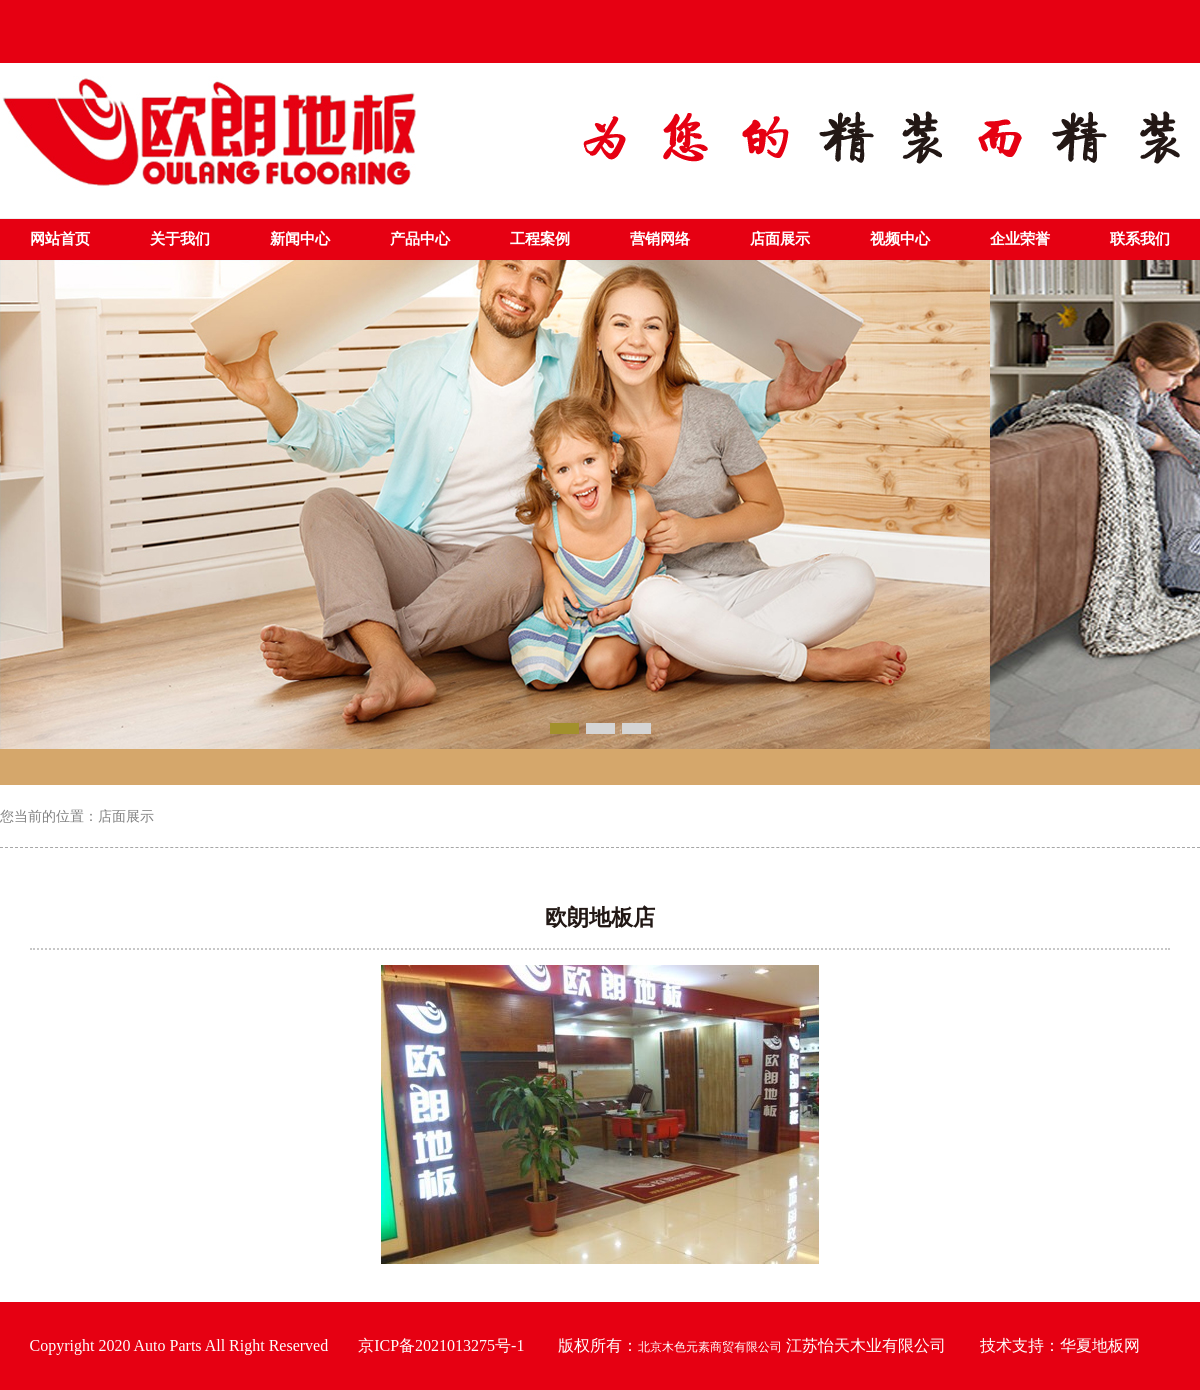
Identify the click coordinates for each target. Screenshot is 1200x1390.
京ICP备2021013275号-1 (441, 1345)
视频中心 (900, 239)
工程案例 (540, 239)
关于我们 (180, 239)
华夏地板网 (1100, 1345)
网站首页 (60, 239)
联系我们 (1140, 239)
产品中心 (420, 239)
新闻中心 (300, 239)
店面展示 (780, 239)
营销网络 (660, 239)
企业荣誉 (1020, 239)
